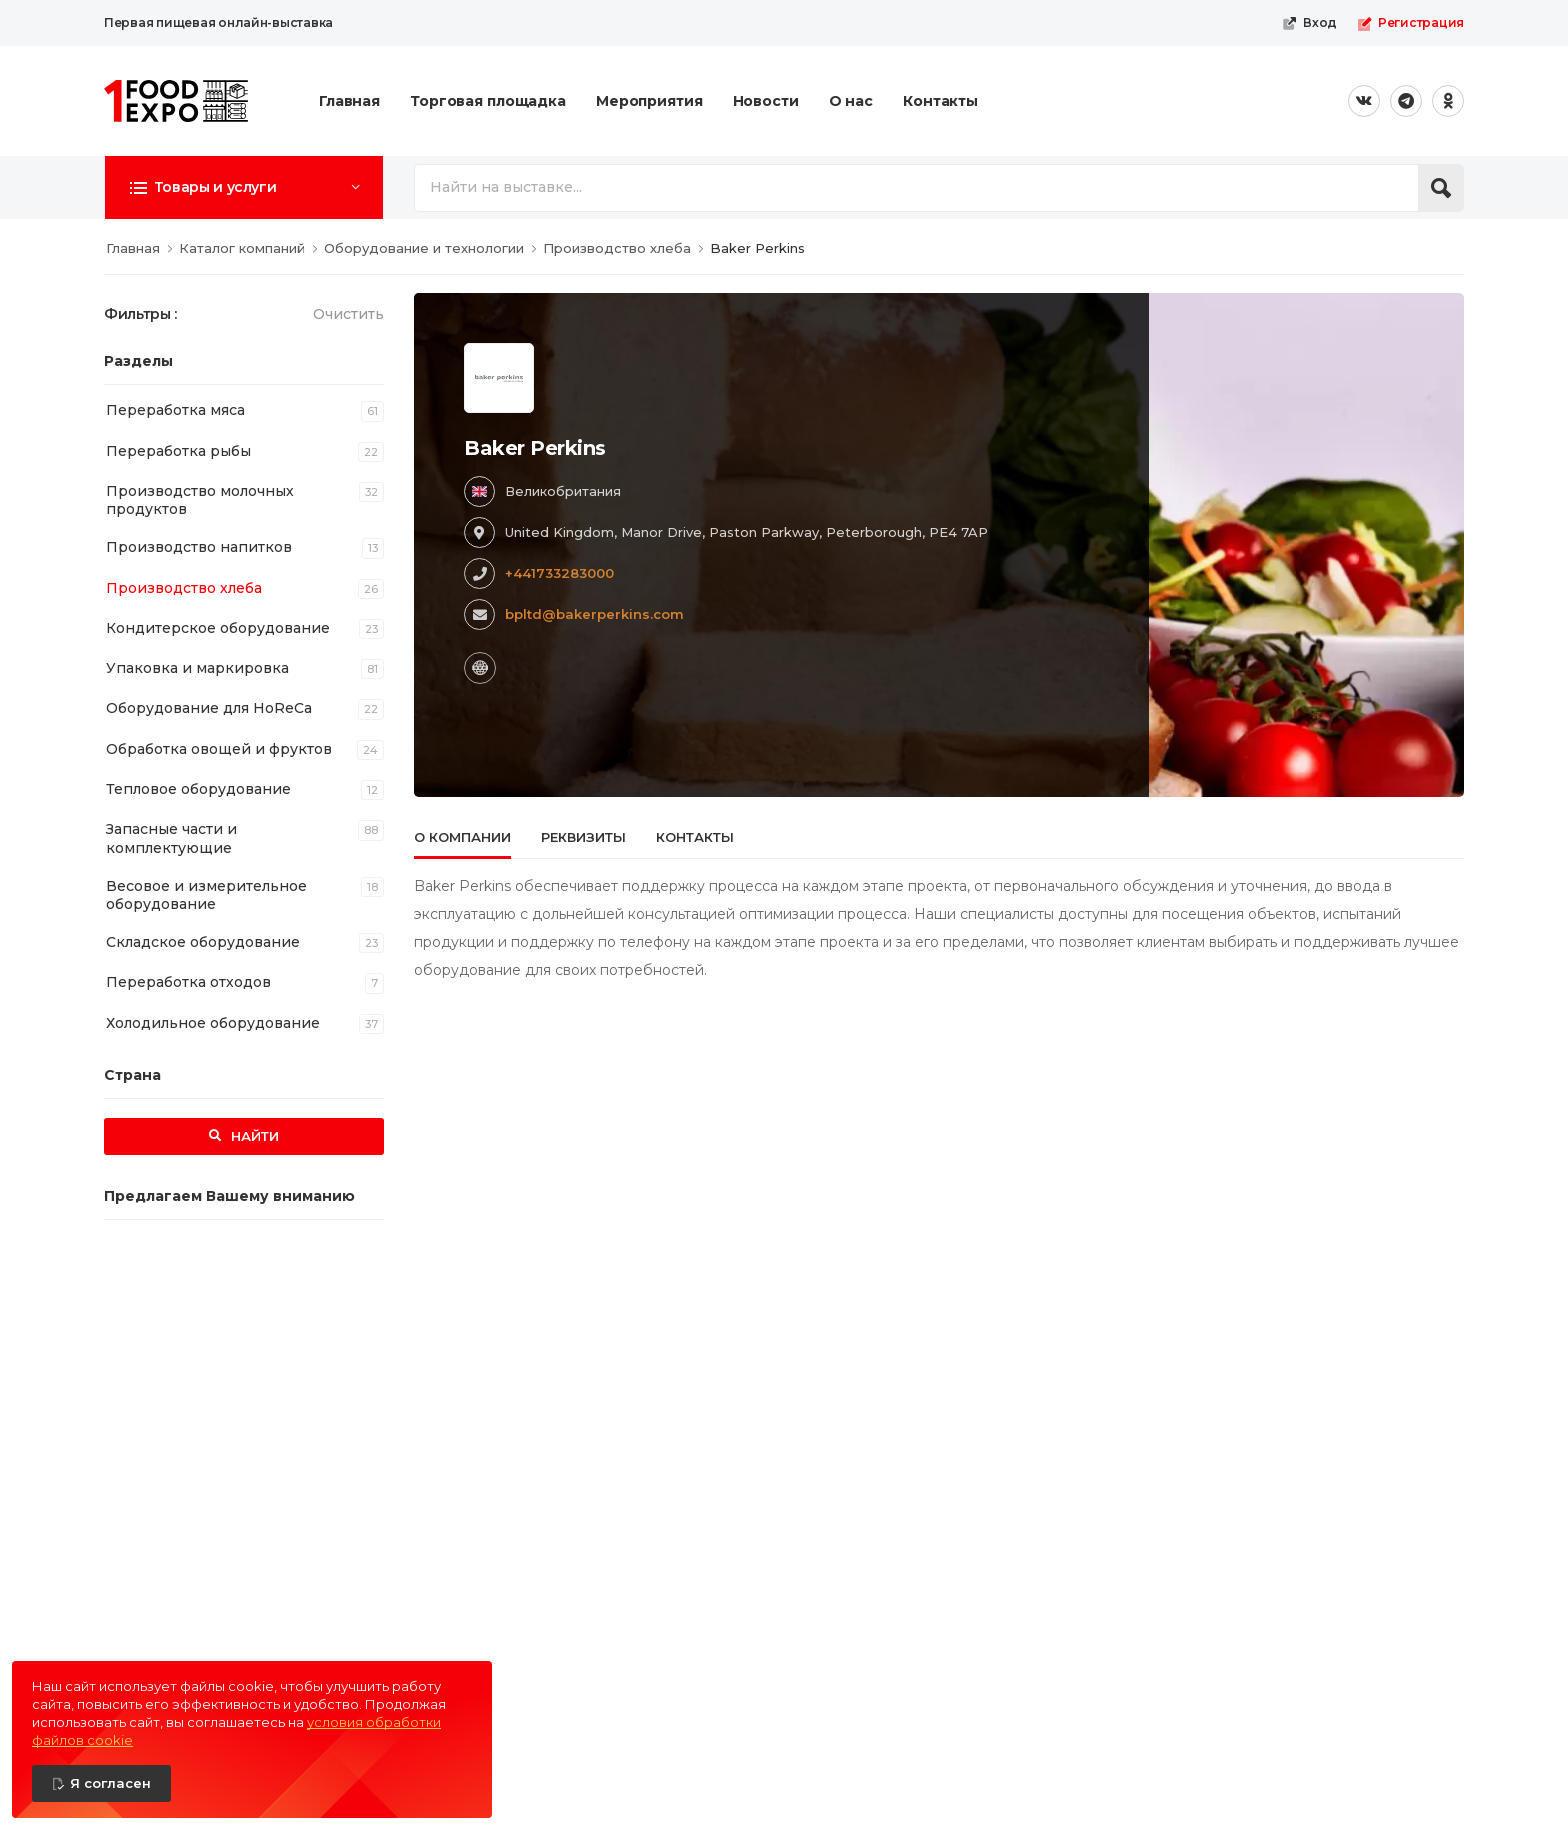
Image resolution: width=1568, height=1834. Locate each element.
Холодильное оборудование (213, 1023)
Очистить (348, 314)
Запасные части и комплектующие (171, 838)
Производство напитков (199, 547)
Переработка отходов (188, 982)
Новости (766, 101)
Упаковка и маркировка (197, 668)
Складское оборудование (203, 942)
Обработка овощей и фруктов (219, 749)
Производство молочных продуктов (200, 500)
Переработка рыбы (178, 451)
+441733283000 (559, 573)
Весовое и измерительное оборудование (206, 895)
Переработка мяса (175, 410)
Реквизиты (583, 837)
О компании (462, 837)
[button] (244, 187)
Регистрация (1410, 23)
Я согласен (110, 1783)
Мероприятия (649, 101)
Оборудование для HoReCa (209, 708)
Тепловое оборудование (198, 789)
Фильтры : (140, 314)
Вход (1309, 23)
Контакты (940, 101)
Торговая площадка (488, 101)
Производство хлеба (184, 588)
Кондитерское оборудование (218, 628)
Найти (253, 1136)
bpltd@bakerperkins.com (594, 614)
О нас (851, 101)
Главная (349, 101)
